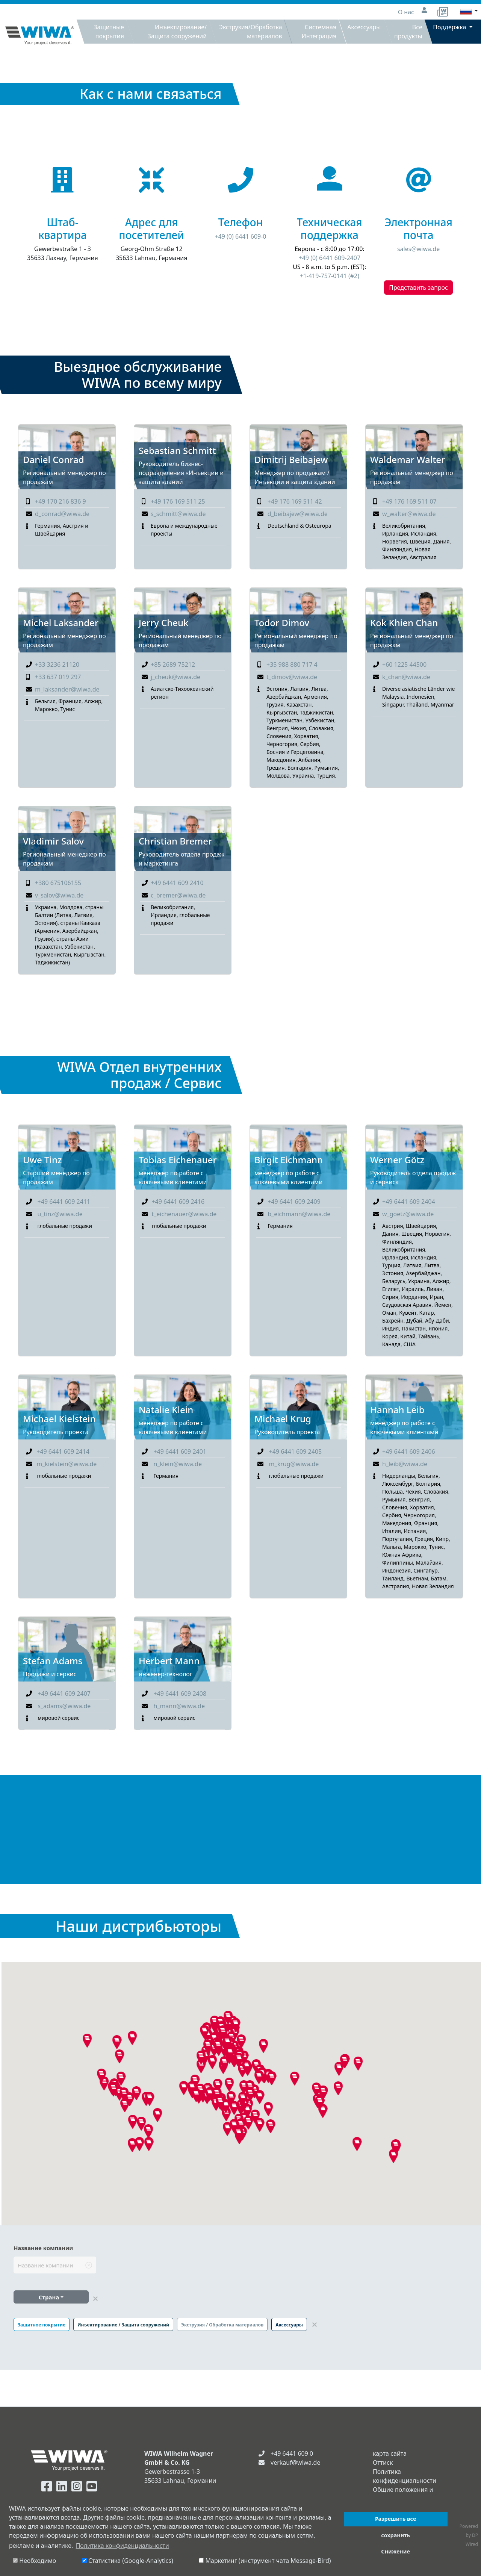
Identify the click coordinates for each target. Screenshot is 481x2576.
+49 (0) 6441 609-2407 (330, 258)
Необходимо (34, 2560)
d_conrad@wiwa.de (62, 514)
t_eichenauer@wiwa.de (183, 1214)
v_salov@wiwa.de (59, 895)
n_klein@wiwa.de (177, 1464)
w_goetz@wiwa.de (408, 1214)
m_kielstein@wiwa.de (66, 1464)
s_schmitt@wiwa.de (178, 514)
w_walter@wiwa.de (409, 514)
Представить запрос (418, 287)
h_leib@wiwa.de (404, 1464)
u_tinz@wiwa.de (60, 1214)
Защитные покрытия (109, 31)
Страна (49, 2297)
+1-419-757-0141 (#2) (330, 276)
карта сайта (390, 2453)
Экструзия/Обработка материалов (250, 31)
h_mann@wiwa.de (179, 1706)
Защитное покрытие (41, 2325)
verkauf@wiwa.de (295, 2462)
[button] (357, 2144)
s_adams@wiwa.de (64, 1706)
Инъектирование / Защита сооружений (123, 2325)
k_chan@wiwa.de (406, 677)
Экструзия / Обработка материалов (222, 2325)
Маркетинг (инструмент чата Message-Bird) (265, 2560)
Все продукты (408, 31)
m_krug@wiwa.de (294, 1464)
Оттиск (383, 2462)
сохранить (395, 2535)
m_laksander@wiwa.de (67, 689)
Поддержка (450, 27)
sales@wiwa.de (418, 249)
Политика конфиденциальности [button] (122, 2545)
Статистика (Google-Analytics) (127, 2560)
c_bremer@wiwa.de (178, 895)
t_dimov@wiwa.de (291, 677)
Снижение (395, 2551)
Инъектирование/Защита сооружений (176, 31)
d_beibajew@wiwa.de (298, 514)
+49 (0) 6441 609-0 (240, 236)
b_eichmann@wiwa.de (299, 1214)
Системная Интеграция (319, 31)
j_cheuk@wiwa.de (175, 677)
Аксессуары (364, 27)
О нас (407, 12)
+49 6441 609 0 (292, 2453)
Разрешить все (395, 2518)
